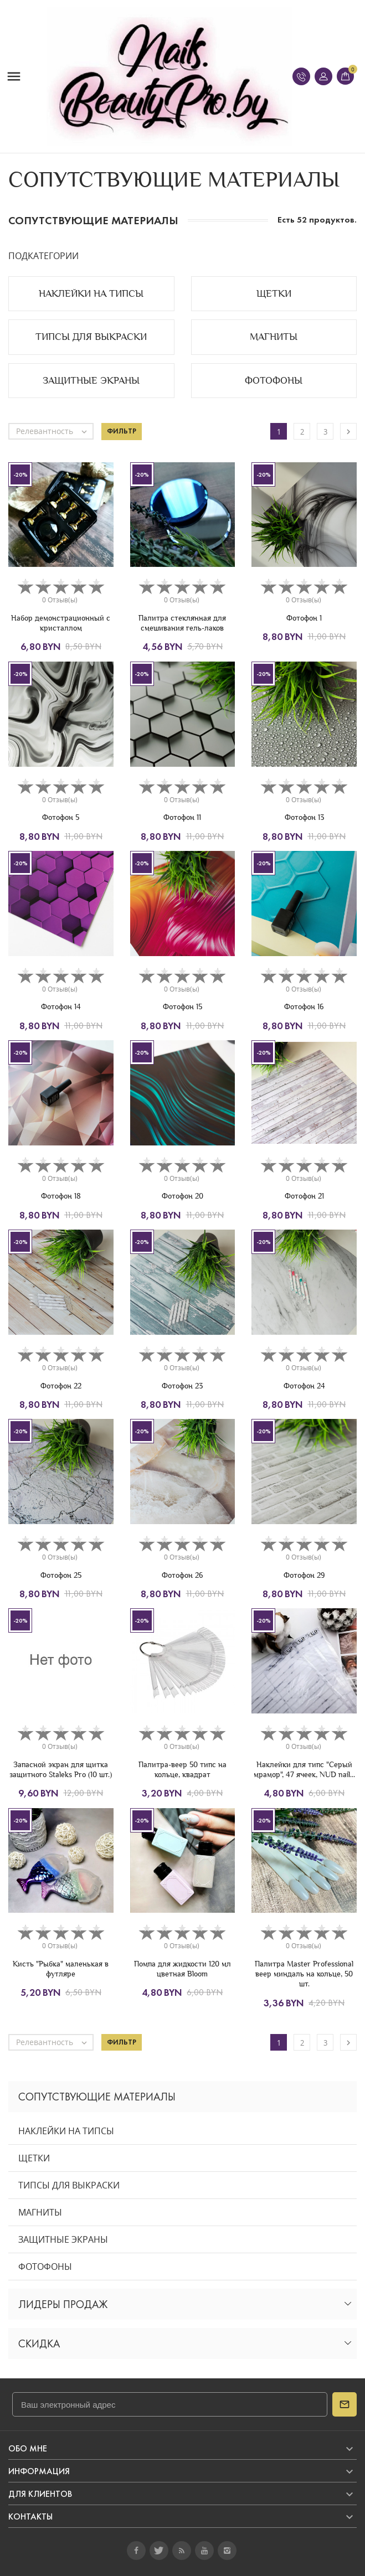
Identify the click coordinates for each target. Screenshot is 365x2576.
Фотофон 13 (304, 817)
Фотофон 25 (60, 1575)
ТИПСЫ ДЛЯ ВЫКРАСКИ (69, 2185)
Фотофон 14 (61, 1006)
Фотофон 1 (304, 617)
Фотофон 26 (182, 1575)
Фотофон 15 (182, 1006)
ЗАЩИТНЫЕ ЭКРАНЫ (63, 2239)
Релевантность (54, 431)
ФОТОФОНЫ (45, 2266)
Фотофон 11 (182, 817)
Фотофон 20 (182, 1195)
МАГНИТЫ (40, 2212)
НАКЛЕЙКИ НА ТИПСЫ (66, 2131)
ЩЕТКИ (34, 2158)
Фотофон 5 (60, 817)
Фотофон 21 (304, 1195)
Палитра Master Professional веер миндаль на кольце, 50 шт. (304, 1973)
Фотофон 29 (304, 1575)
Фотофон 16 (304, 1006)
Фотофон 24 (304, 1385)
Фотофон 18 (61, 1195)
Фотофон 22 (60, 1385)
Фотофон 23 (182, 1385)
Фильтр (121, 431)
